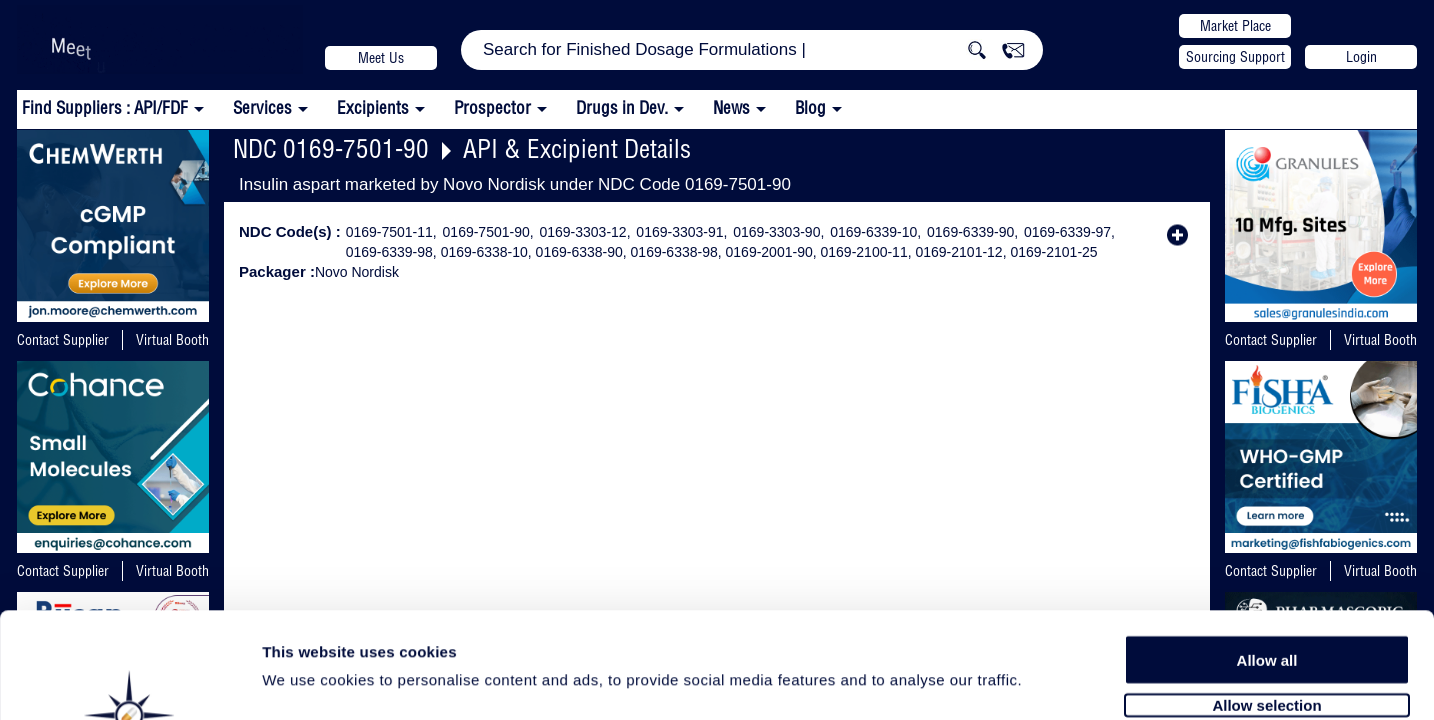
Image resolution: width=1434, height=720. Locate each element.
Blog (810, 107)
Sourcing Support (1235, 57)
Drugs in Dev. (622, 107)
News (731, 107)
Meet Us (381, 58)
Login (1361, 57)
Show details (1049, 681)
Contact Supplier (63, 340)
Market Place (1235, 26)
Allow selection (1266, 597)
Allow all (1267, 552)
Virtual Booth (172, 340)
